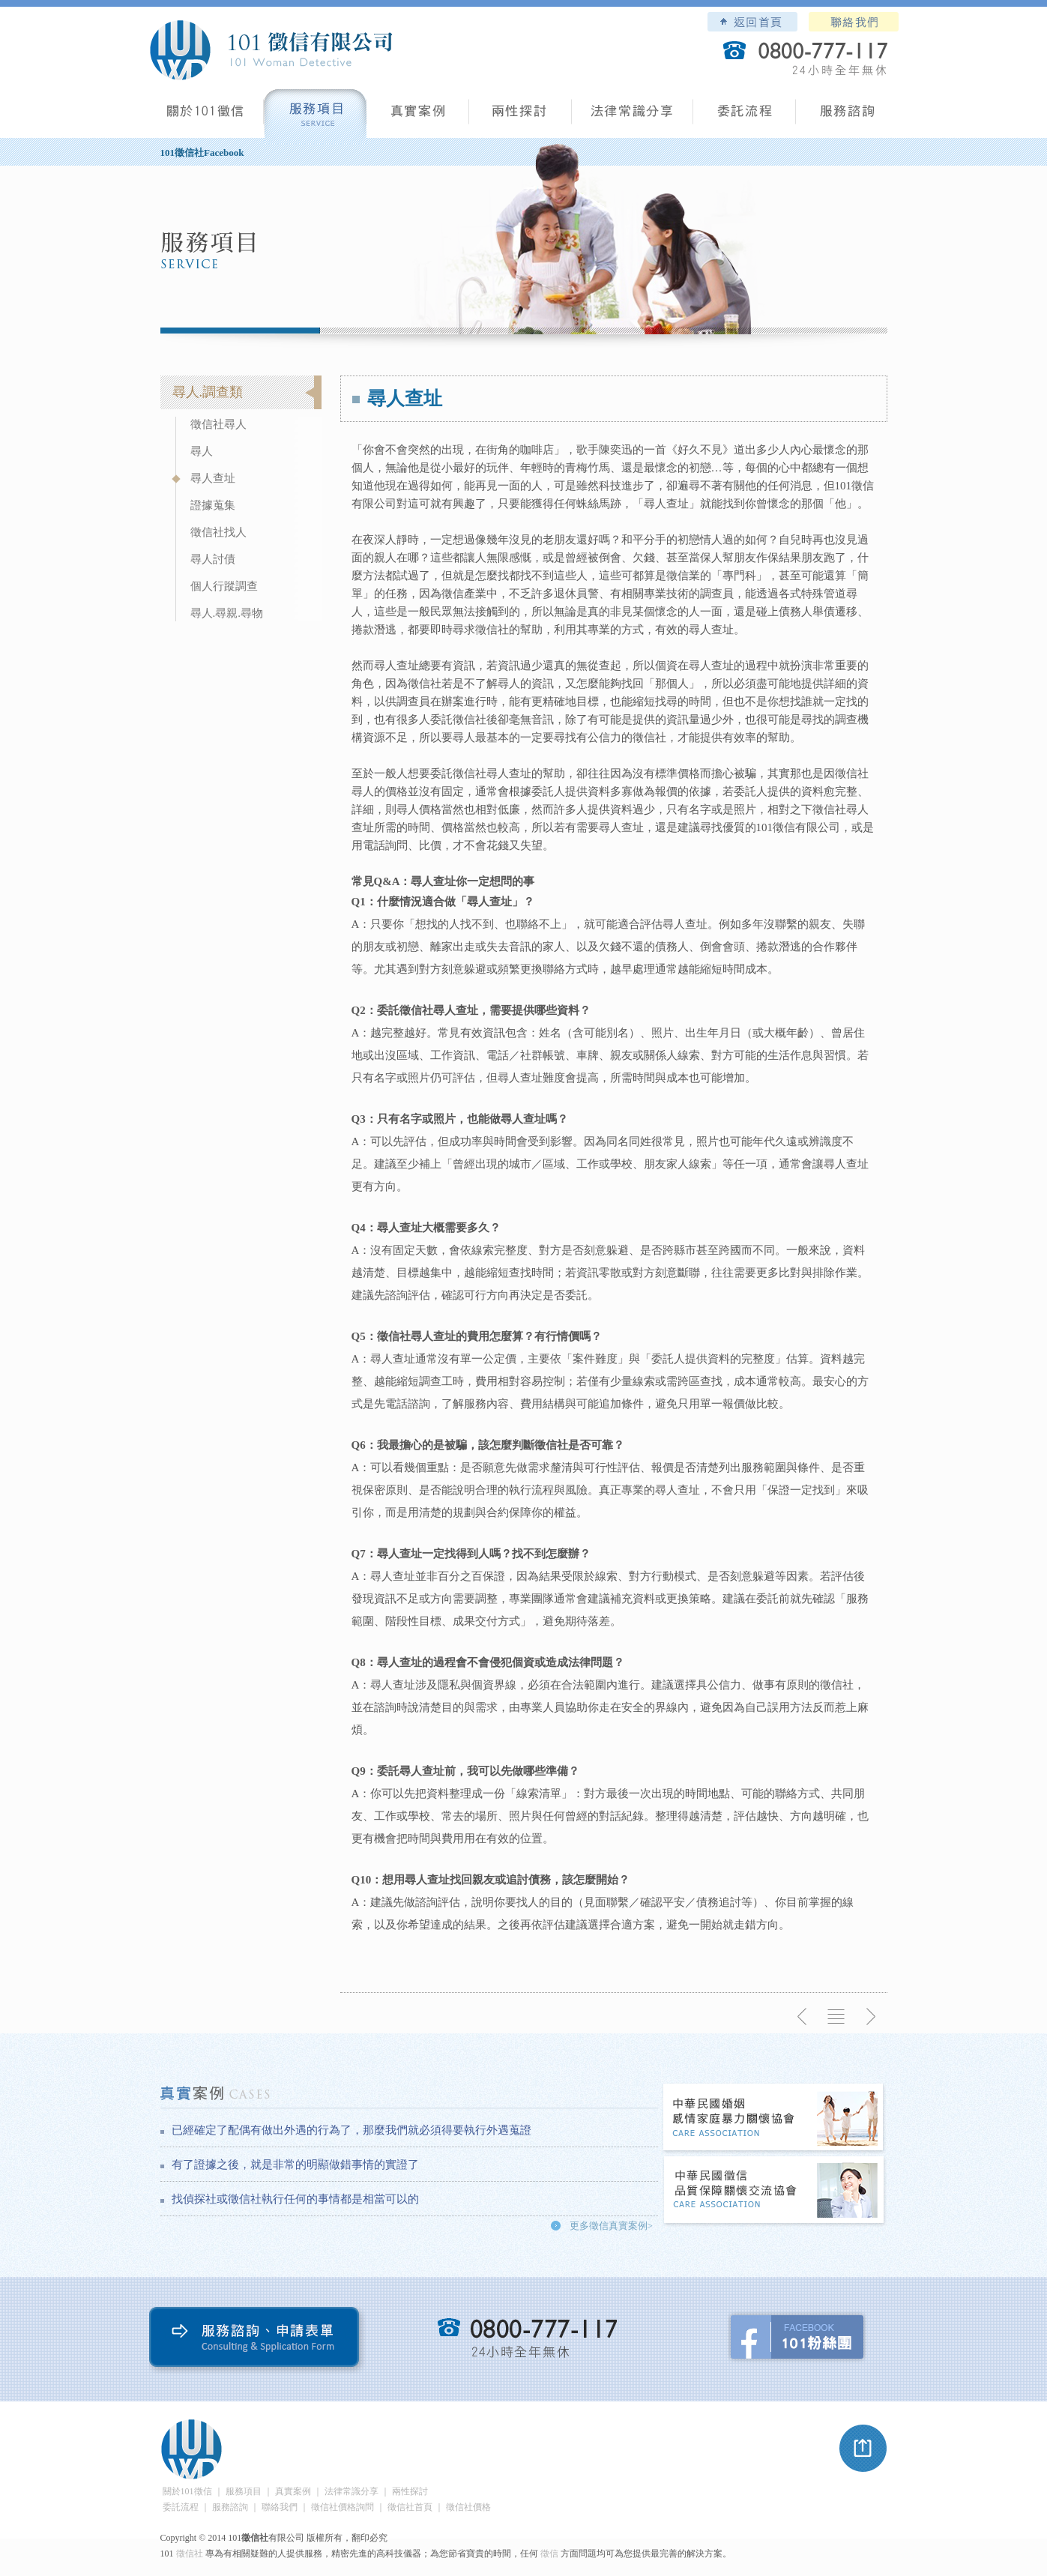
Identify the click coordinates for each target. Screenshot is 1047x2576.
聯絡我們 (854, 21)
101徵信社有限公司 (270, 50)
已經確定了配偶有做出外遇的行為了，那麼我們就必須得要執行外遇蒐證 (351, 2130)
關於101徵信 (187, 2491)
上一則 (802, 2016)
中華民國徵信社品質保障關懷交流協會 (774, 2191)
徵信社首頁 (409, 2507)
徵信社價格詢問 (342, 2507)
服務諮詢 (847, 116)
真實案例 (417, 116)
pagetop (863, 2449)
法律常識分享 (632, 116)
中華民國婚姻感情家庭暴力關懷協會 (774, 2118)
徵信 (549, 2553)
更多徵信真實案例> (611, 2225)
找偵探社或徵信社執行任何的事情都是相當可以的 (295, 2199)
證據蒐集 (212, 505)
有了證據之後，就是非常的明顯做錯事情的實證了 (295, 2165)
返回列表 (836, 2016)
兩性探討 (520, 116)
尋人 (201, 451)
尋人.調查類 (208, 391)
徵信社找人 (218, 532)
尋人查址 (212, 478)
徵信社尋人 (218, 424)
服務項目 (315, 116)
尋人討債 (212, 559)
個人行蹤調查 (224, 586)
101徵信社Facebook (202, 152)
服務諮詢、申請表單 (257, 2340)
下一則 (870, 2016)
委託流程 (744, 116)
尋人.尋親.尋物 (227, 613)
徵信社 (189, 2553)
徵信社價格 (468, 2507)
